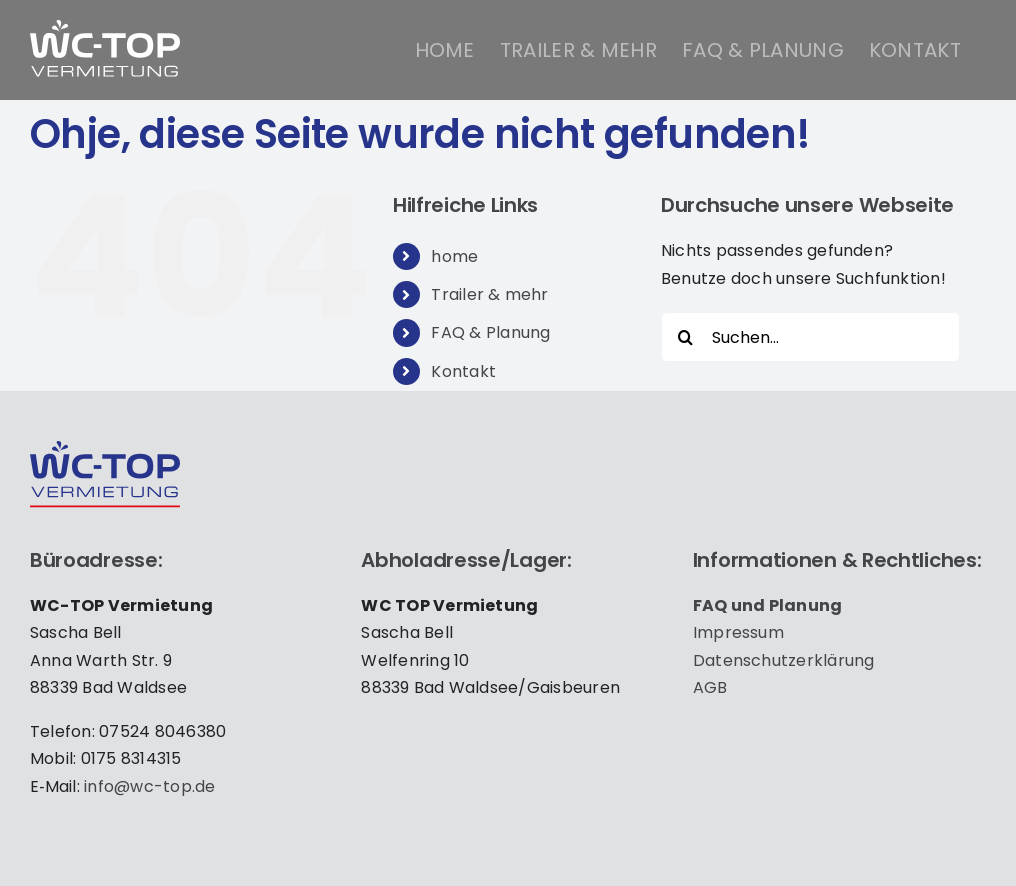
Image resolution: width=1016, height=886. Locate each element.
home (454, 256)
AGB (710, 687)
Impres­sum (738, 632)
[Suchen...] (810, 337)
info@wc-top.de (149, 786)
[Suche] (686, 337)
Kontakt (463, 371)
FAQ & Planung (490, 332)
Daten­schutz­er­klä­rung (784, 660)
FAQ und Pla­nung (768, 605)
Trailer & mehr (489, 294)
